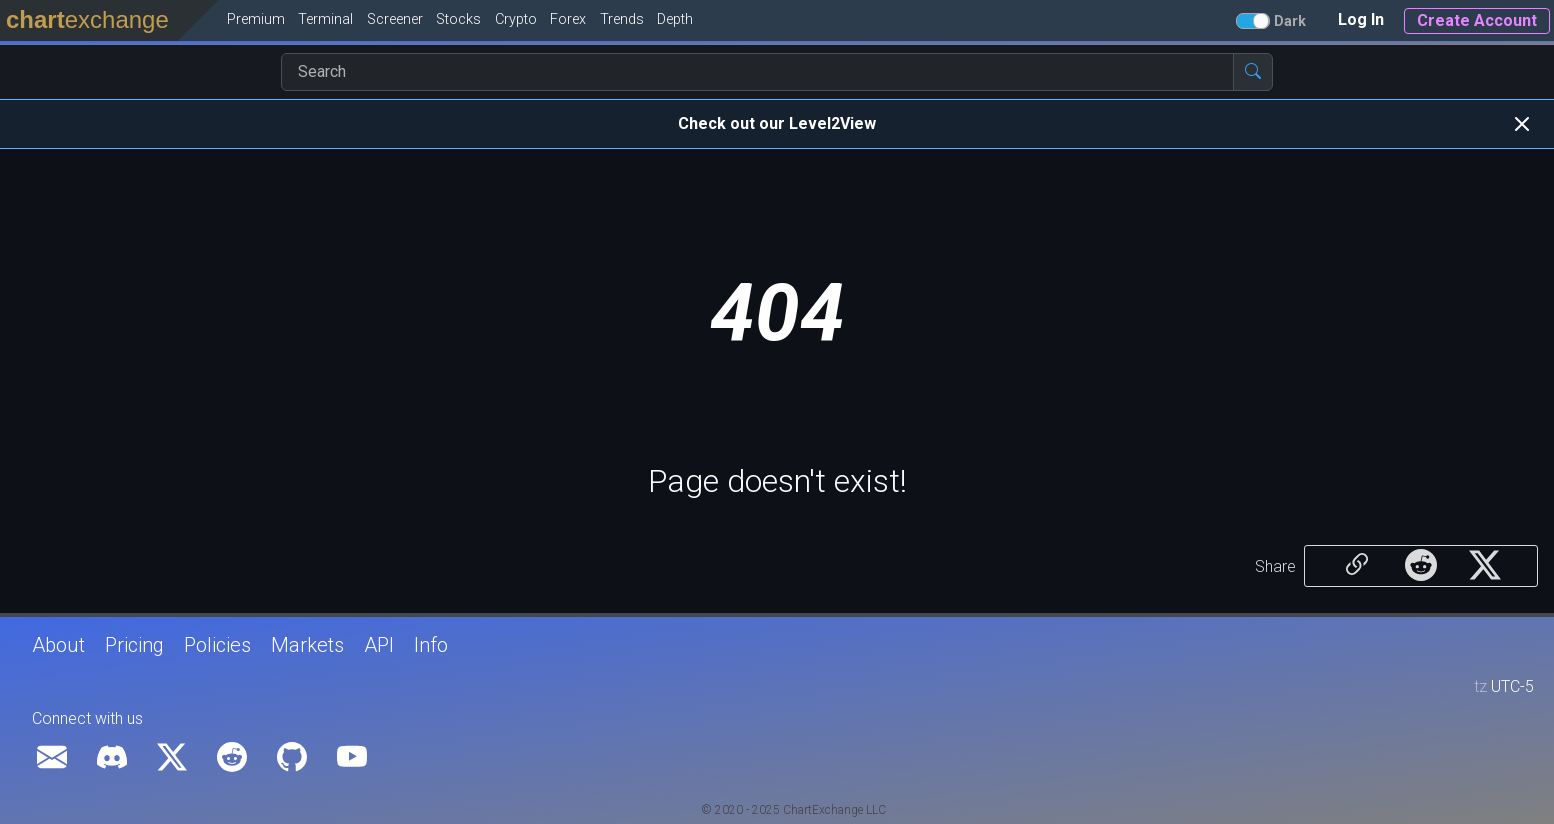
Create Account (1477, 20)
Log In (1361, 19)
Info (431, 645)
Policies (217, 645)
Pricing (134, 645)
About (58, 645)
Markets (307, 645)
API (379, 645)
